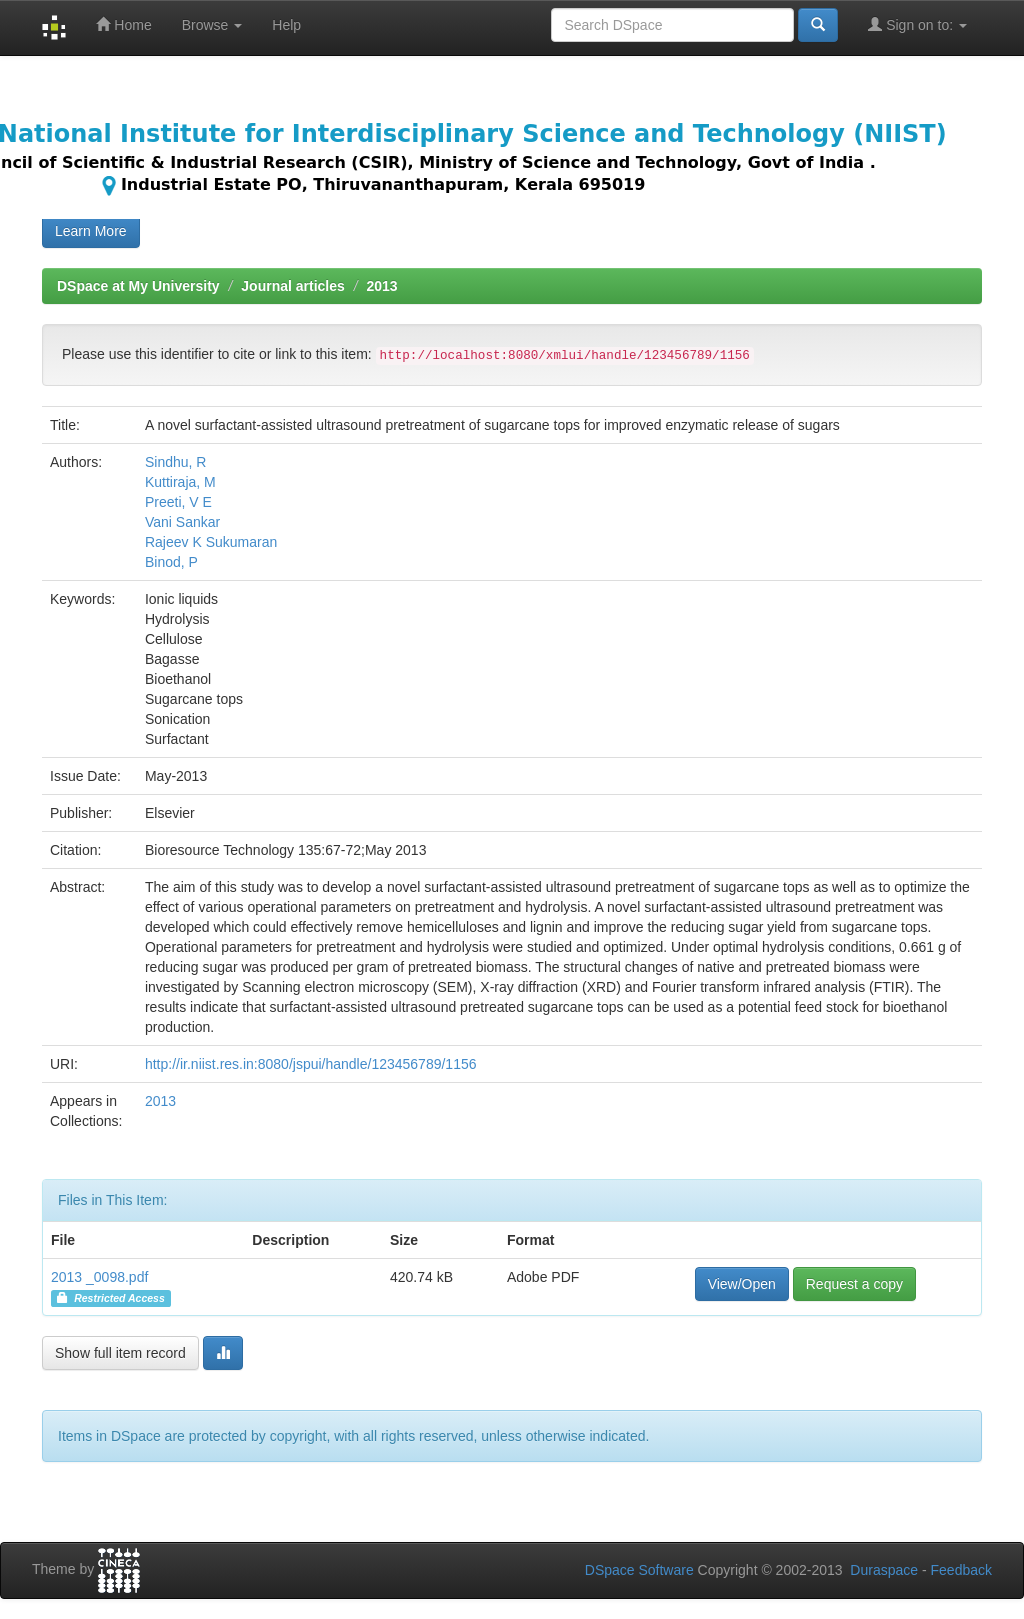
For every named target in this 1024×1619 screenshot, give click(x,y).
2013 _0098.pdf (99, 1277)
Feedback (961, 1570)
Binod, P (171, 562)
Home (123, 24)
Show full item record (120, 1353)
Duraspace (884, 1570)
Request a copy (854, 1284)
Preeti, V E (178, 502)
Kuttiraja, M (180, 482)
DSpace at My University (138, 286)
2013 (381, 286)
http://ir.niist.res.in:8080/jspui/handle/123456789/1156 (311, 1064)
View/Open (742, 1284)
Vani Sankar (182, 522)
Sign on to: (917, 24)
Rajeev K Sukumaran (211, 542)
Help (286, 25)
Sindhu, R (175, 462)
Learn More (91, 231)
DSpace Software (639, 1570)
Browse (212, 25)
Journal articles (293, 286)
